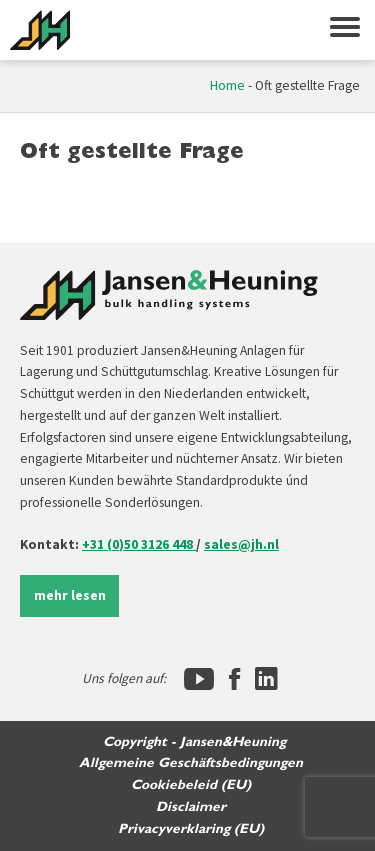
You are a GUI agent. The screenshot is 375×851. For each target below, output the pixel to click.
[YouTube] (199, 679)
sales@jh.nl (241, 544)
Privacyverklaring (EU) (191, 829)
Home (227, 85)
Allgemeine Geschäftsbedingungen (191, 763)
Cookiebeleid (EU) (191, 785)
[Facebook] (234, 679)
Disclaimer (191, 807)
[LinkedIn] (266, 679)
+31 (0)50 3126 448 (139, 544)
